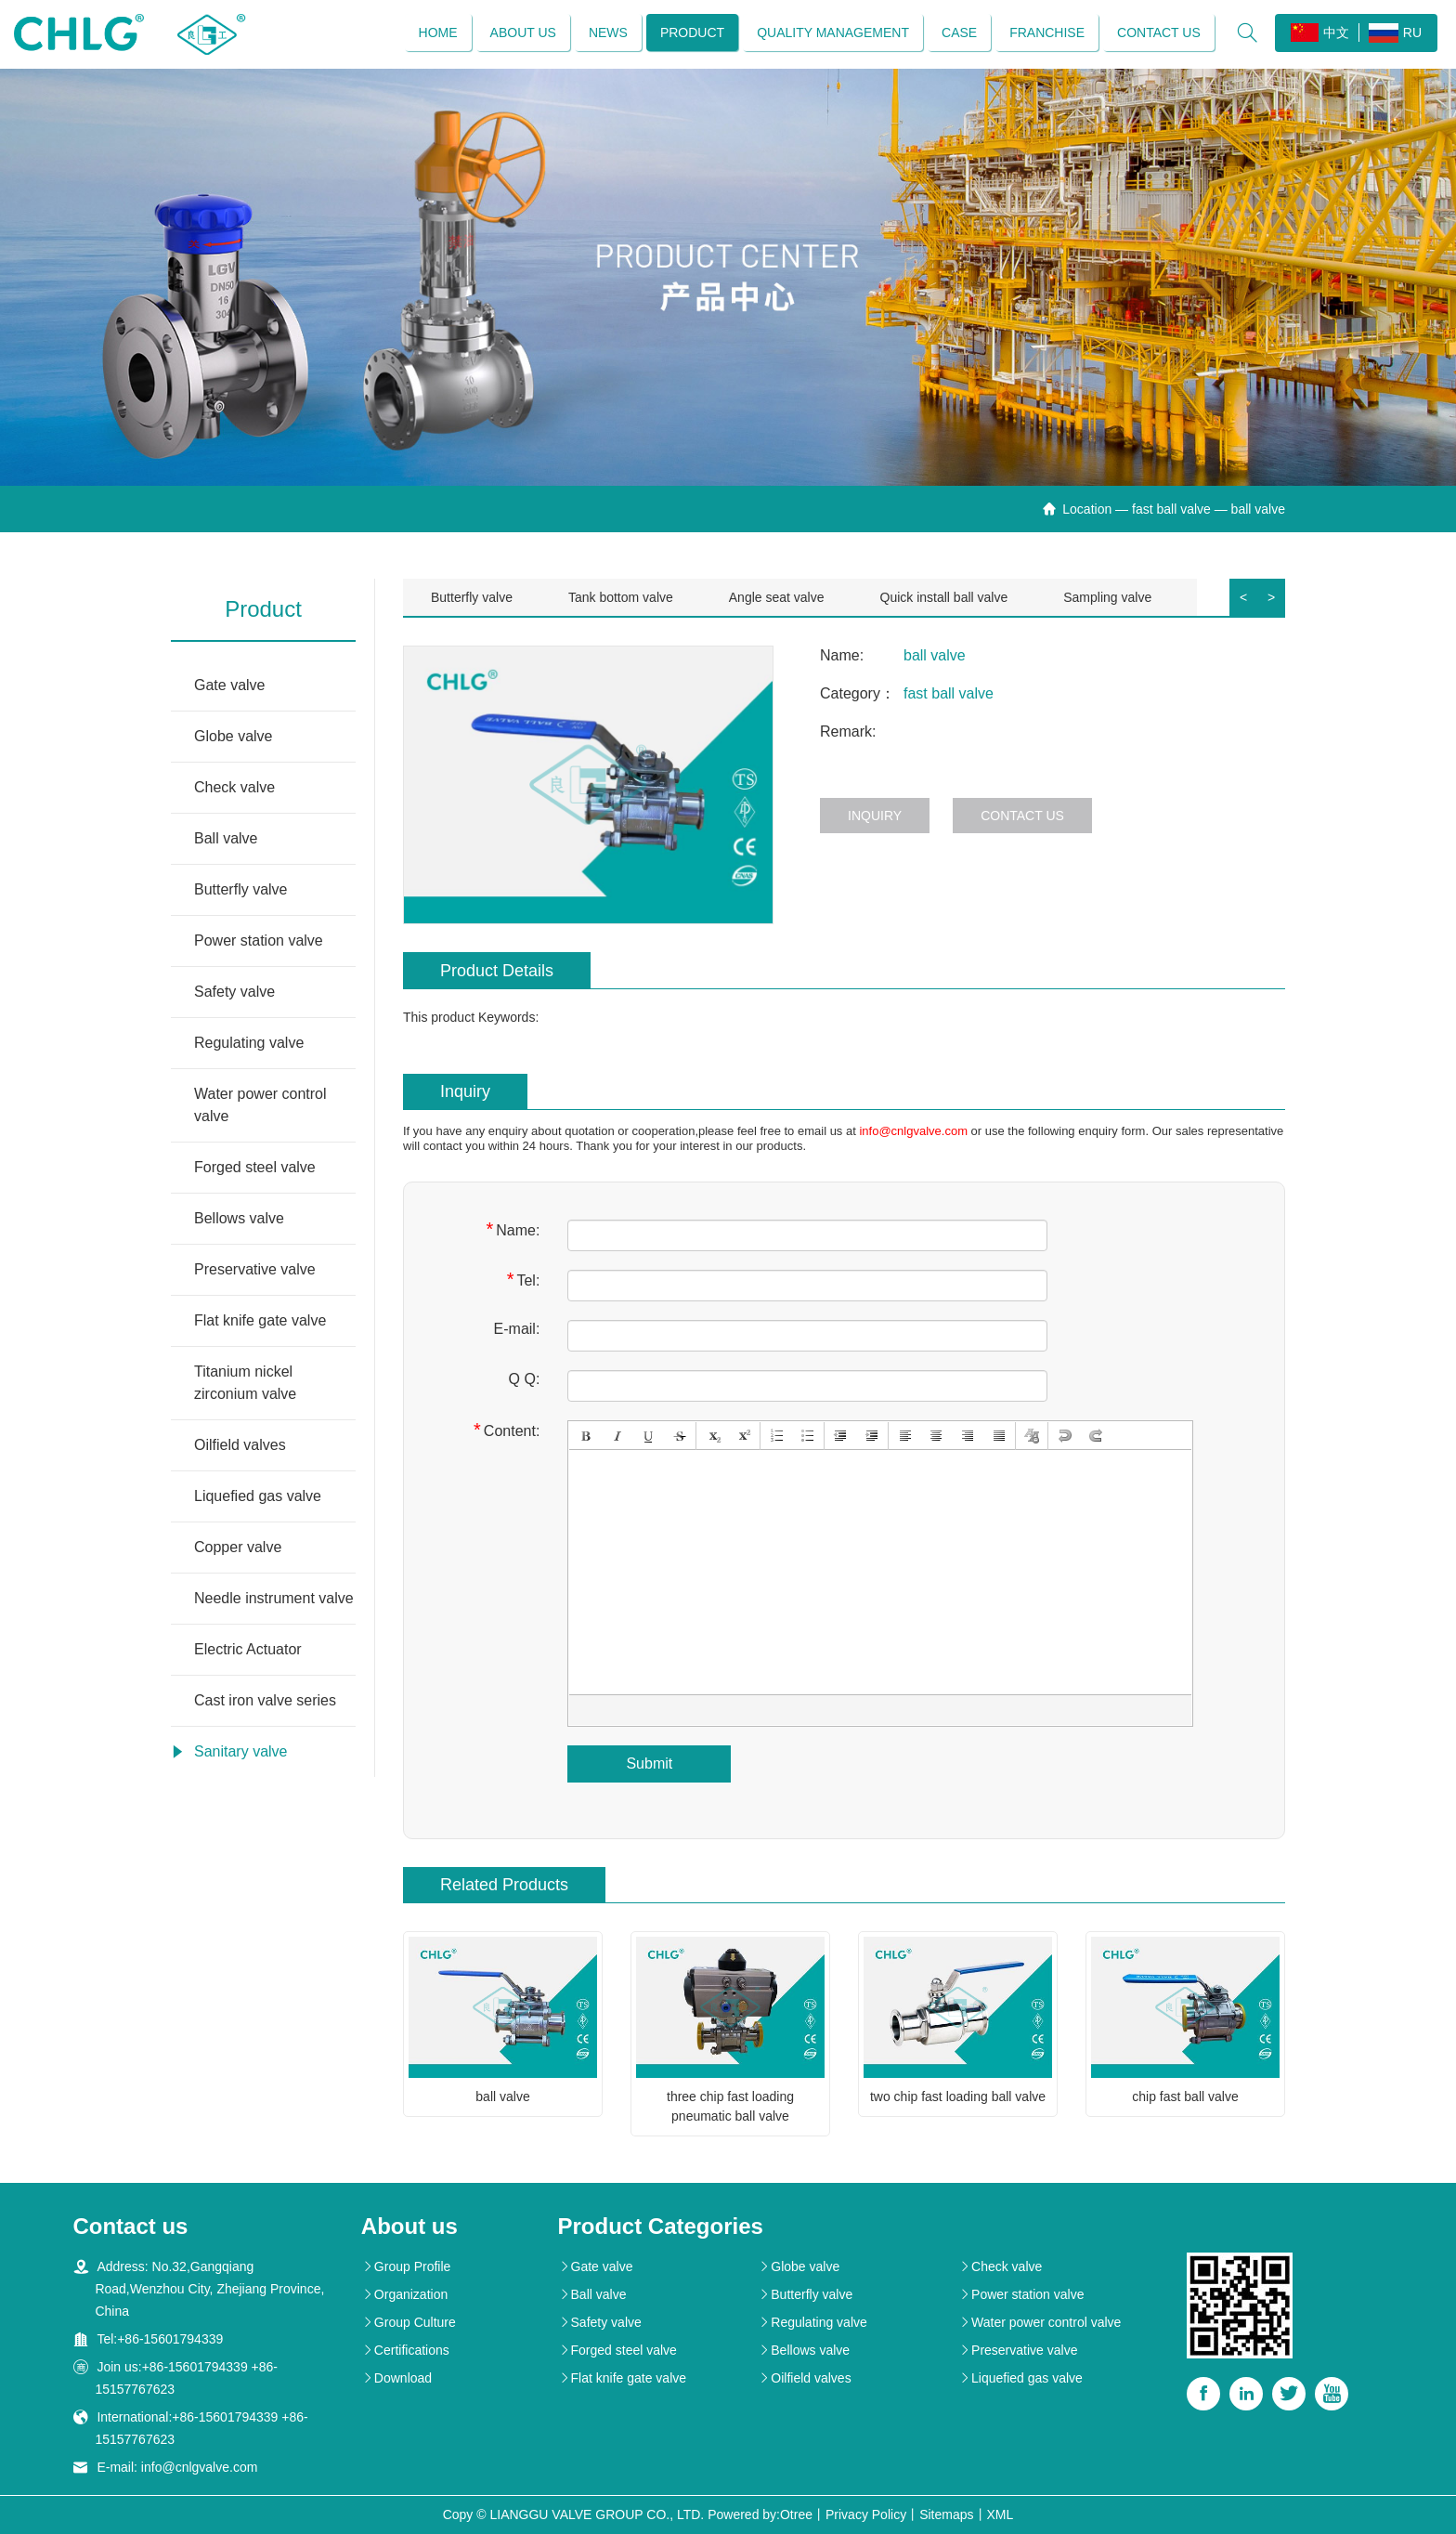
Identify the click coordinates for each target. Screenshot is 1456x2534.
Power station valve (258, 940)
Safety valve (234, 991)
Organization (404, 2294)
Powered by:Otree (760, 2514)
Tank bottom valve (620, 597)
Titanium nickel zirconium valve (245, 1383)
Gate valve (229, 685)
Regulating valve (249, 1043)
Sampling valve (1107, 597)
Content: (507, 1430)
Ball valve (225, 838)
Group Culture (408, 2322)
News (608, 32)
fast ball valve (1171, 509)
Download (396, 2378)
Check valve (234, 787)
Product (692, 32)
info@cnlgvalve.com (913, 1131)
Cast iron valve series (265, 1700)
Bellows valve (239, 1218)
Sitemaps (946, 2514)
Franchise (1047, 32)
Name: (513, 1229)
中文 (1320, 32)
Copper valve (237, 1547)
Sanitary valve (241, 1751)
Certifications (405, 2350)
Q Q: (524, 1379)
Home (438, 32)
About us (523, 32)
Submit (649, 1763)
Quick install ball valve (944, 597)
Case (959, 32)
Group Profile (405, 2266)
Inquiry (875, 815)
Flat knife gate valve (260, 1320)
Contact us (1159, 32)
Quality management (833, 32)
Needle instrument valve (274, 1598)
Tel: (523, 1279)
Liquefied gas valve (257, 1496)
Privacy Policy (866, 2514)
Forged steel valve (255, 1167)
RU (1395, 33)
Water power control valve (260, 1105)
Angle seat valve (777, 597)
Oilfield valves (240, 1445)
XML (1000, 2514)
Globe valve (233, 736)
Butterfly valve (240, 889)
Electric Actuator (248, 1649)
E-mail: (517, 1329)
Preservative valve (255, 1269)
